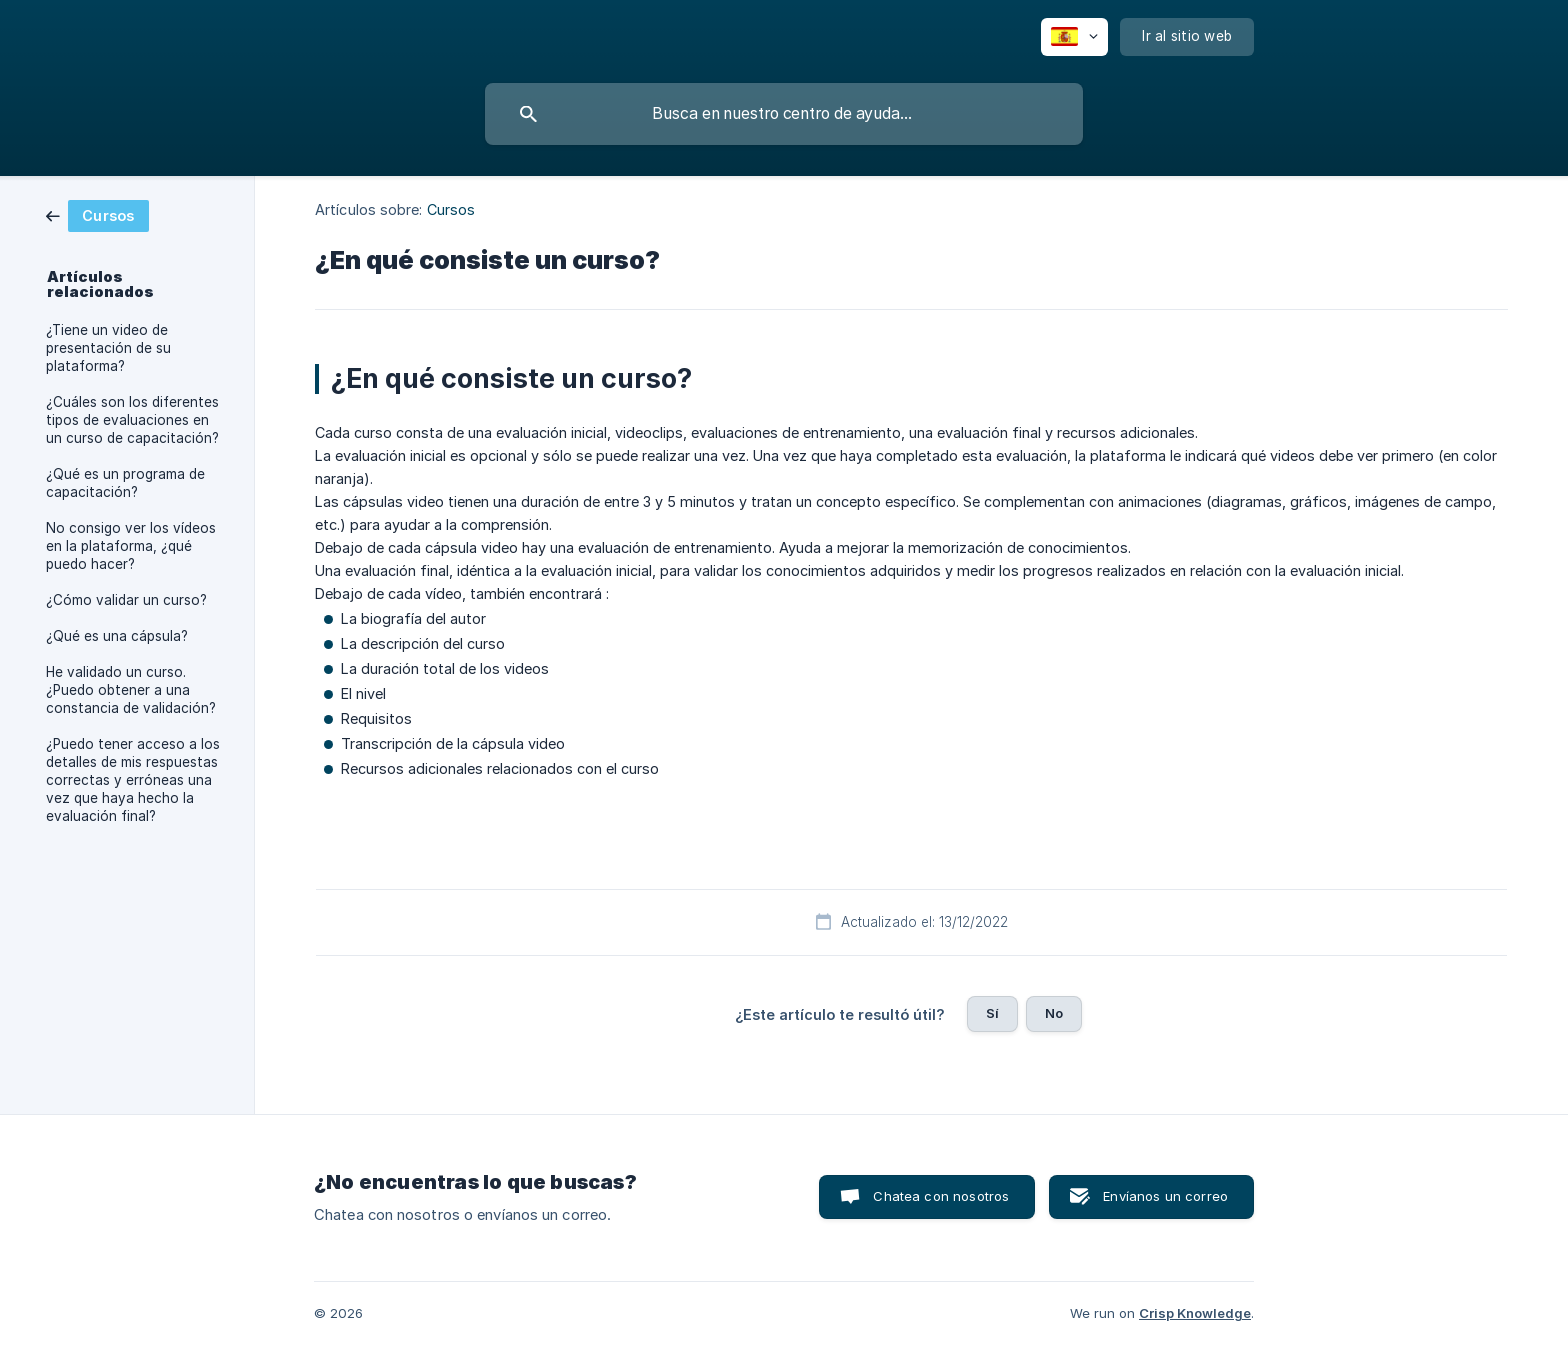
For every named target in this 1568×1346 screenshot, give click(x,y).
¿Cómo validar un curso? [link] (126, 600)
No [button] (1054, 1013)
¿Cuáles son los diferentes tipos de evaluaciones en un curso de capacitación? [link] (132, 420)
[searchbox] (784, 114)
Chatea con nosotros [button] (941, 1196)
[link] (97, 214)
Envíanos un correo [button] (1165, 1196)
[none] (1074, 37)
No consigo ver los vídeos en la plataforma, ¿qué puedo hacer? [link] (131, 546)
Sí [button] (992, 1013)
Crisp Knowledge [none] (1195, 1313)
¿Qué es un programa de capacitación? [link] (125, 483)
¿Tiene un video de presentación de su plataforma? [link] (108, 348)
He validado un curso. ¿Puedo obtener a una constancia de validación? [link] (131, 690)
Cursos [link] (451, 209)
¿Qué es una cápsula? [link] (117, 636)
